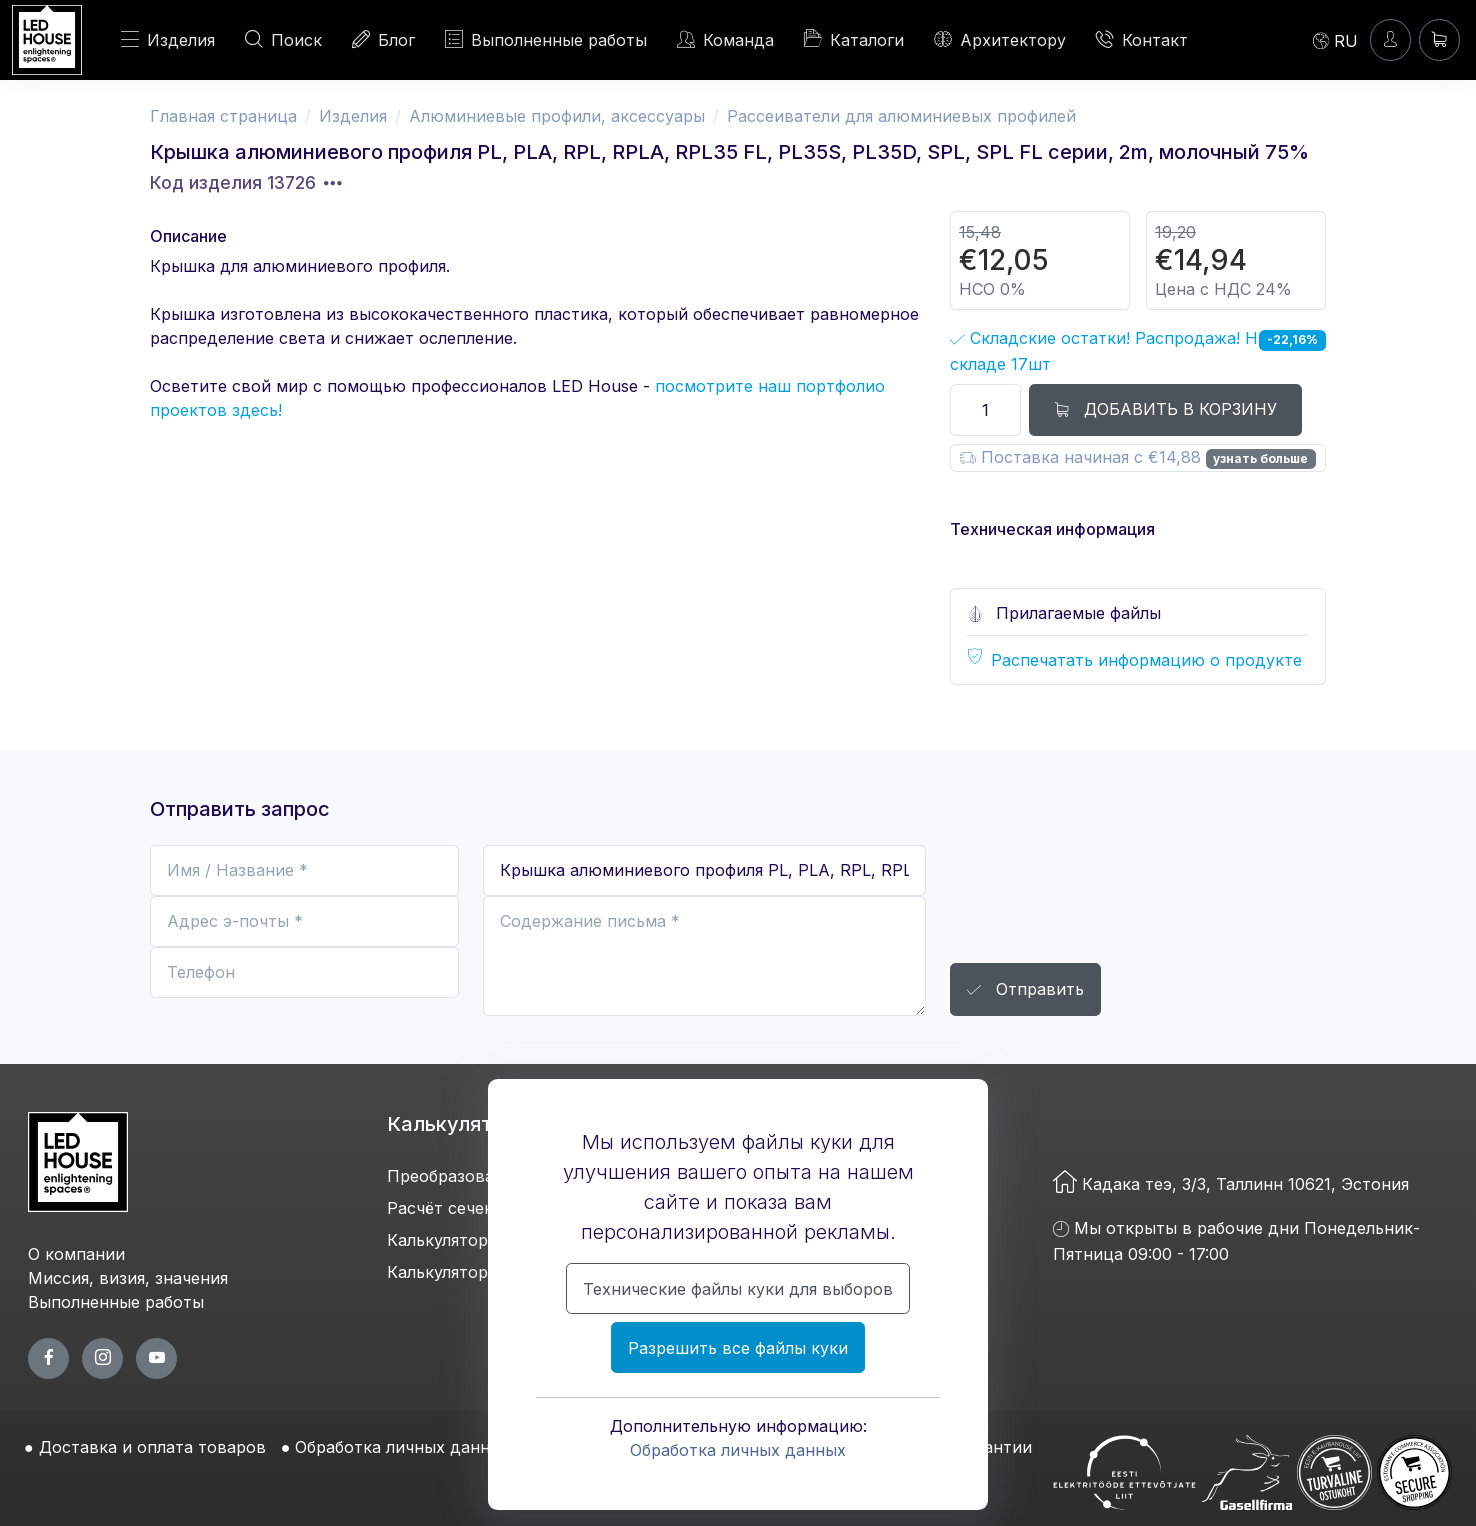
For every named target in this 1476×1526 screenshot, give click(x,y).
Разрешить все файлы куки (738, 1348)
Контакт (1142, 39)
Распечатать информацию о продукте (1146, 660)
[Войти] (1390, 39)
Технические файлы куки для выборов (738, 1289)
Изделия (168, 39)
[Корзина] (1439, 39)
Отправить (1025, 990)
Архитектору (1000, 39)
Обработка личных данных (738, 1450)
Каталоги (854, 39)
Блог (383, 39)
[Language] (1335, 40)
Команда (725, 39)
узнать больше (1260, 458)
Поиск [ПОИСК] (283, 39)
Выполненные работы (546, 39)
